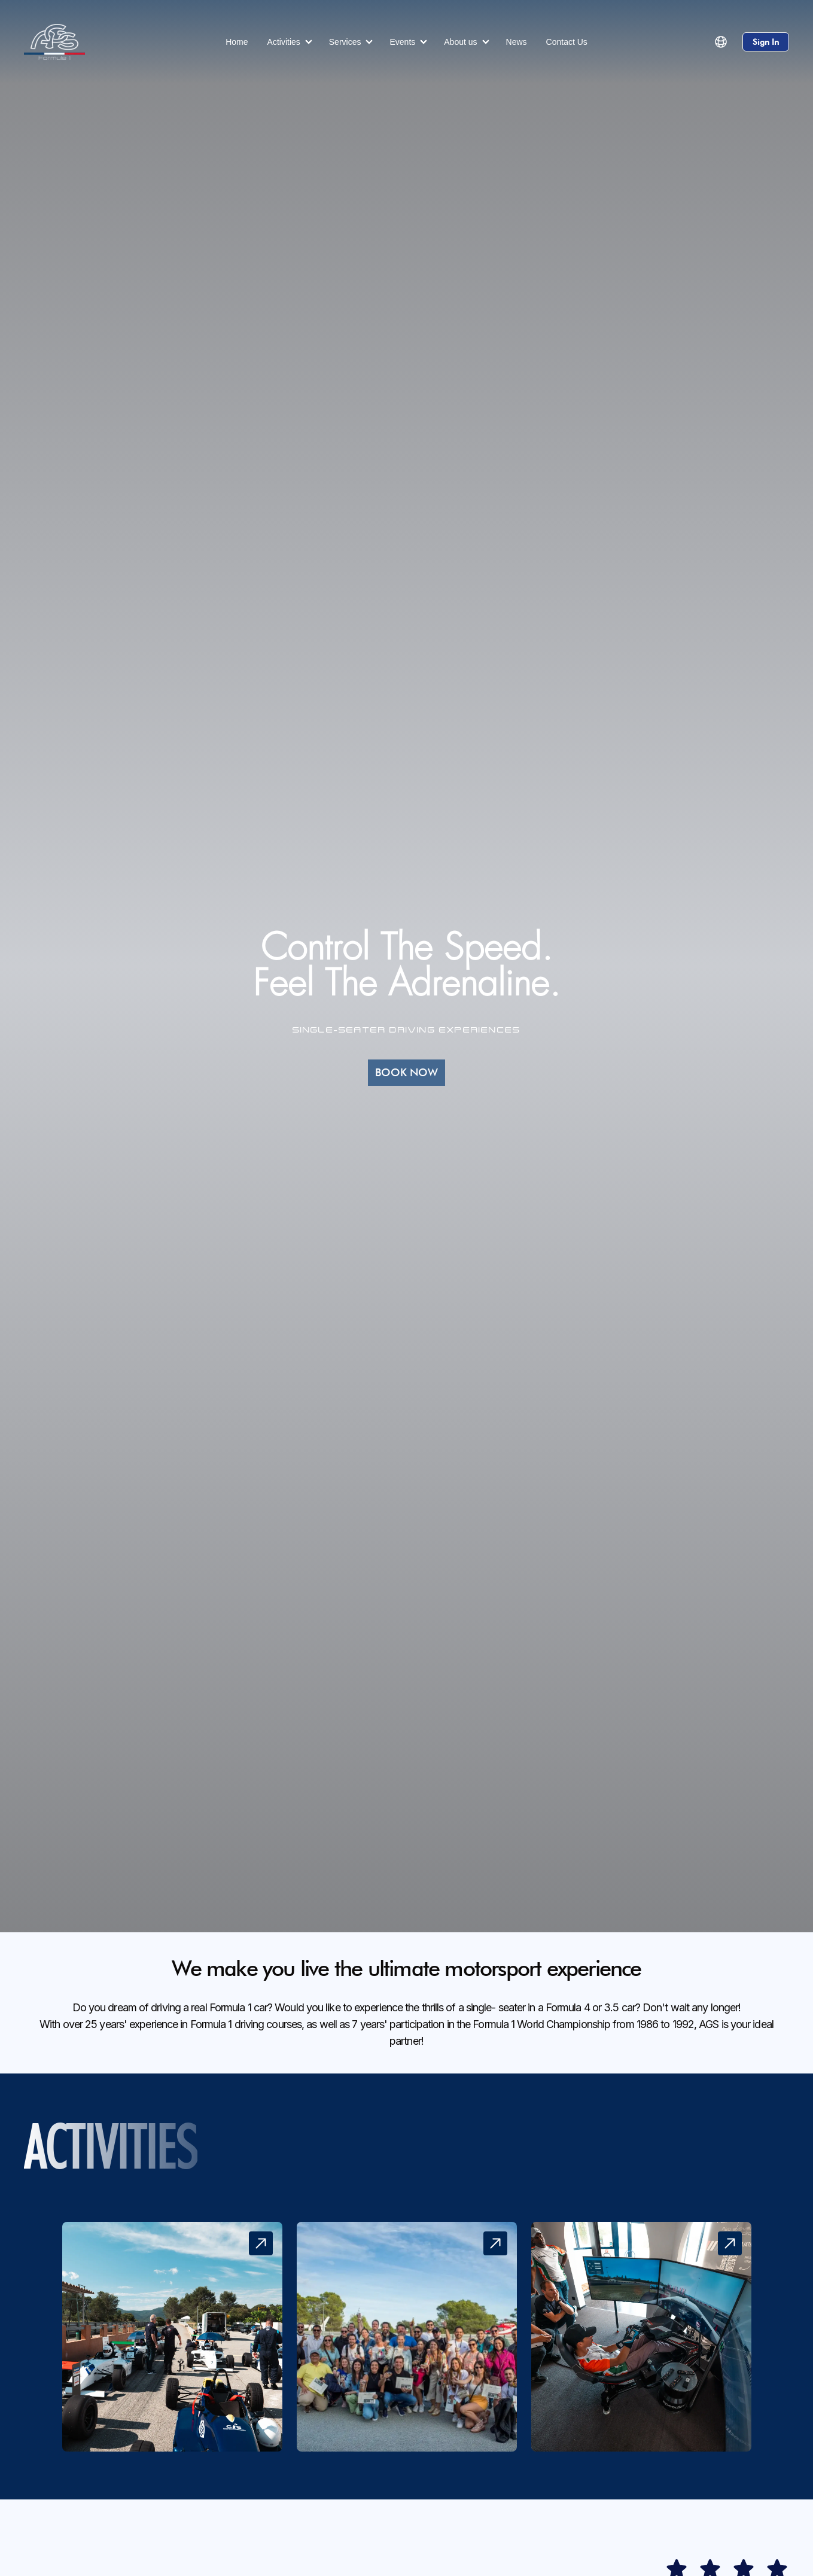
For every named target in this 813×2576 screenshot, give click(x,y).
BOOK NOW (406, 1072)
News (516, 42)
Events (402, 42)
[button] (721, 42)
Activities (283, 42)
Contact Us (566, 42)
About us (460, 42)
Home (237, 42)
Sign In (766, 42)
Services (345, 42)
